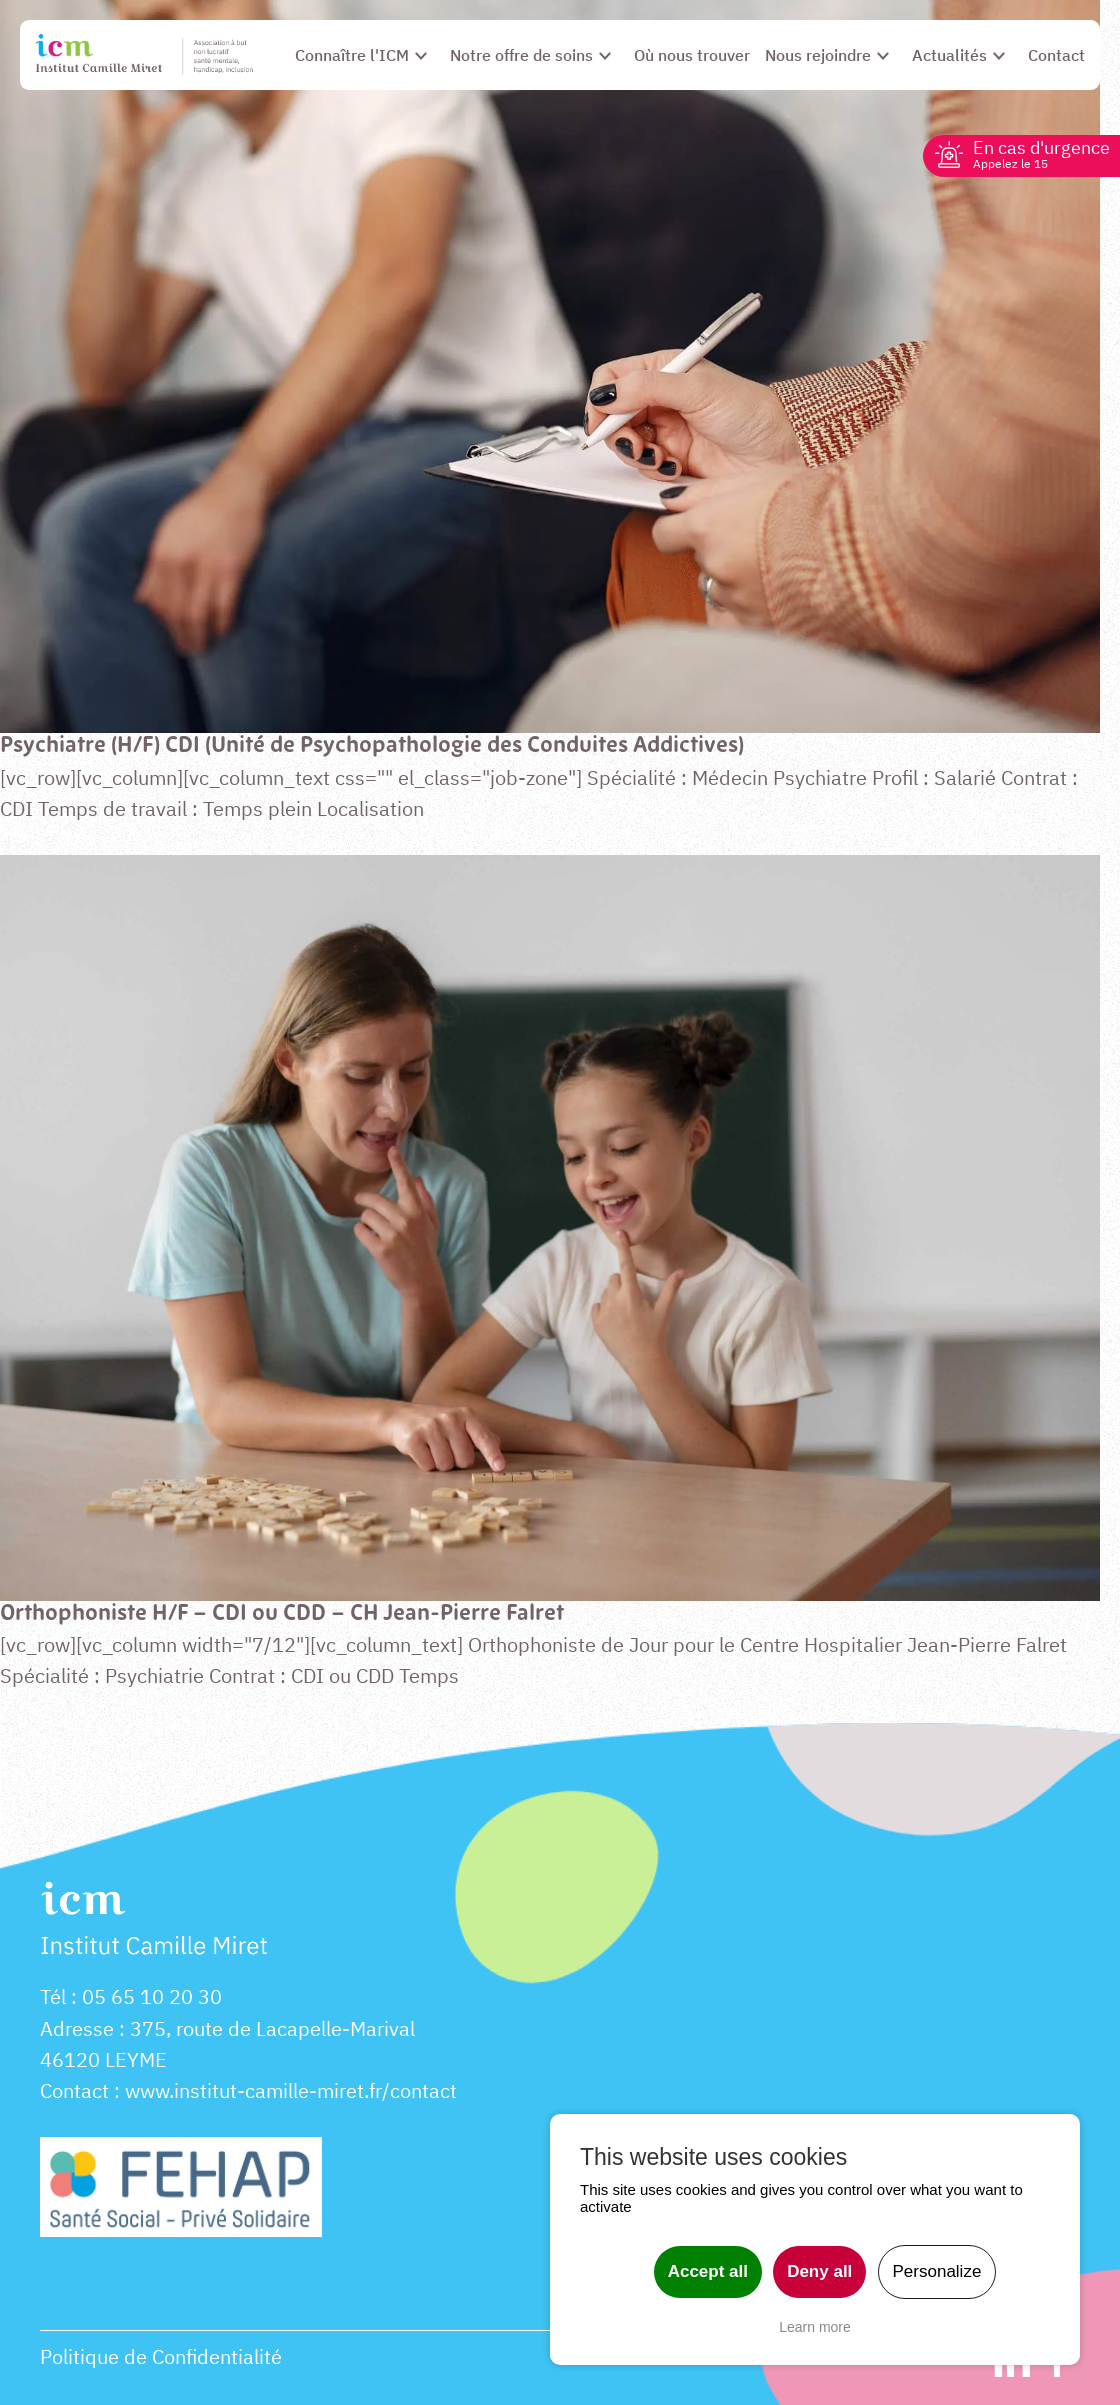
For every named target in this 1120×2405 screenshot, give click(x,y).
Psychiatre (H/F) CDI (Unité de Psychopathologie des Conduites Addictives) (372, 746)
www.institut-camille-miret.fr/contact (291, 2090)
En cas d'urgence (1041, 153)
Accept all (708, 2271)
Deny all (819, 2271)
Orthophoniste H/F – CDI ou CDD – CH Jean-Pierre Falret (282, 1614)
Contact (74, 2090)
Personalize (937, 2271)
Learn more (815, 2327)
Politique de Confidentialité (161, 2356)
